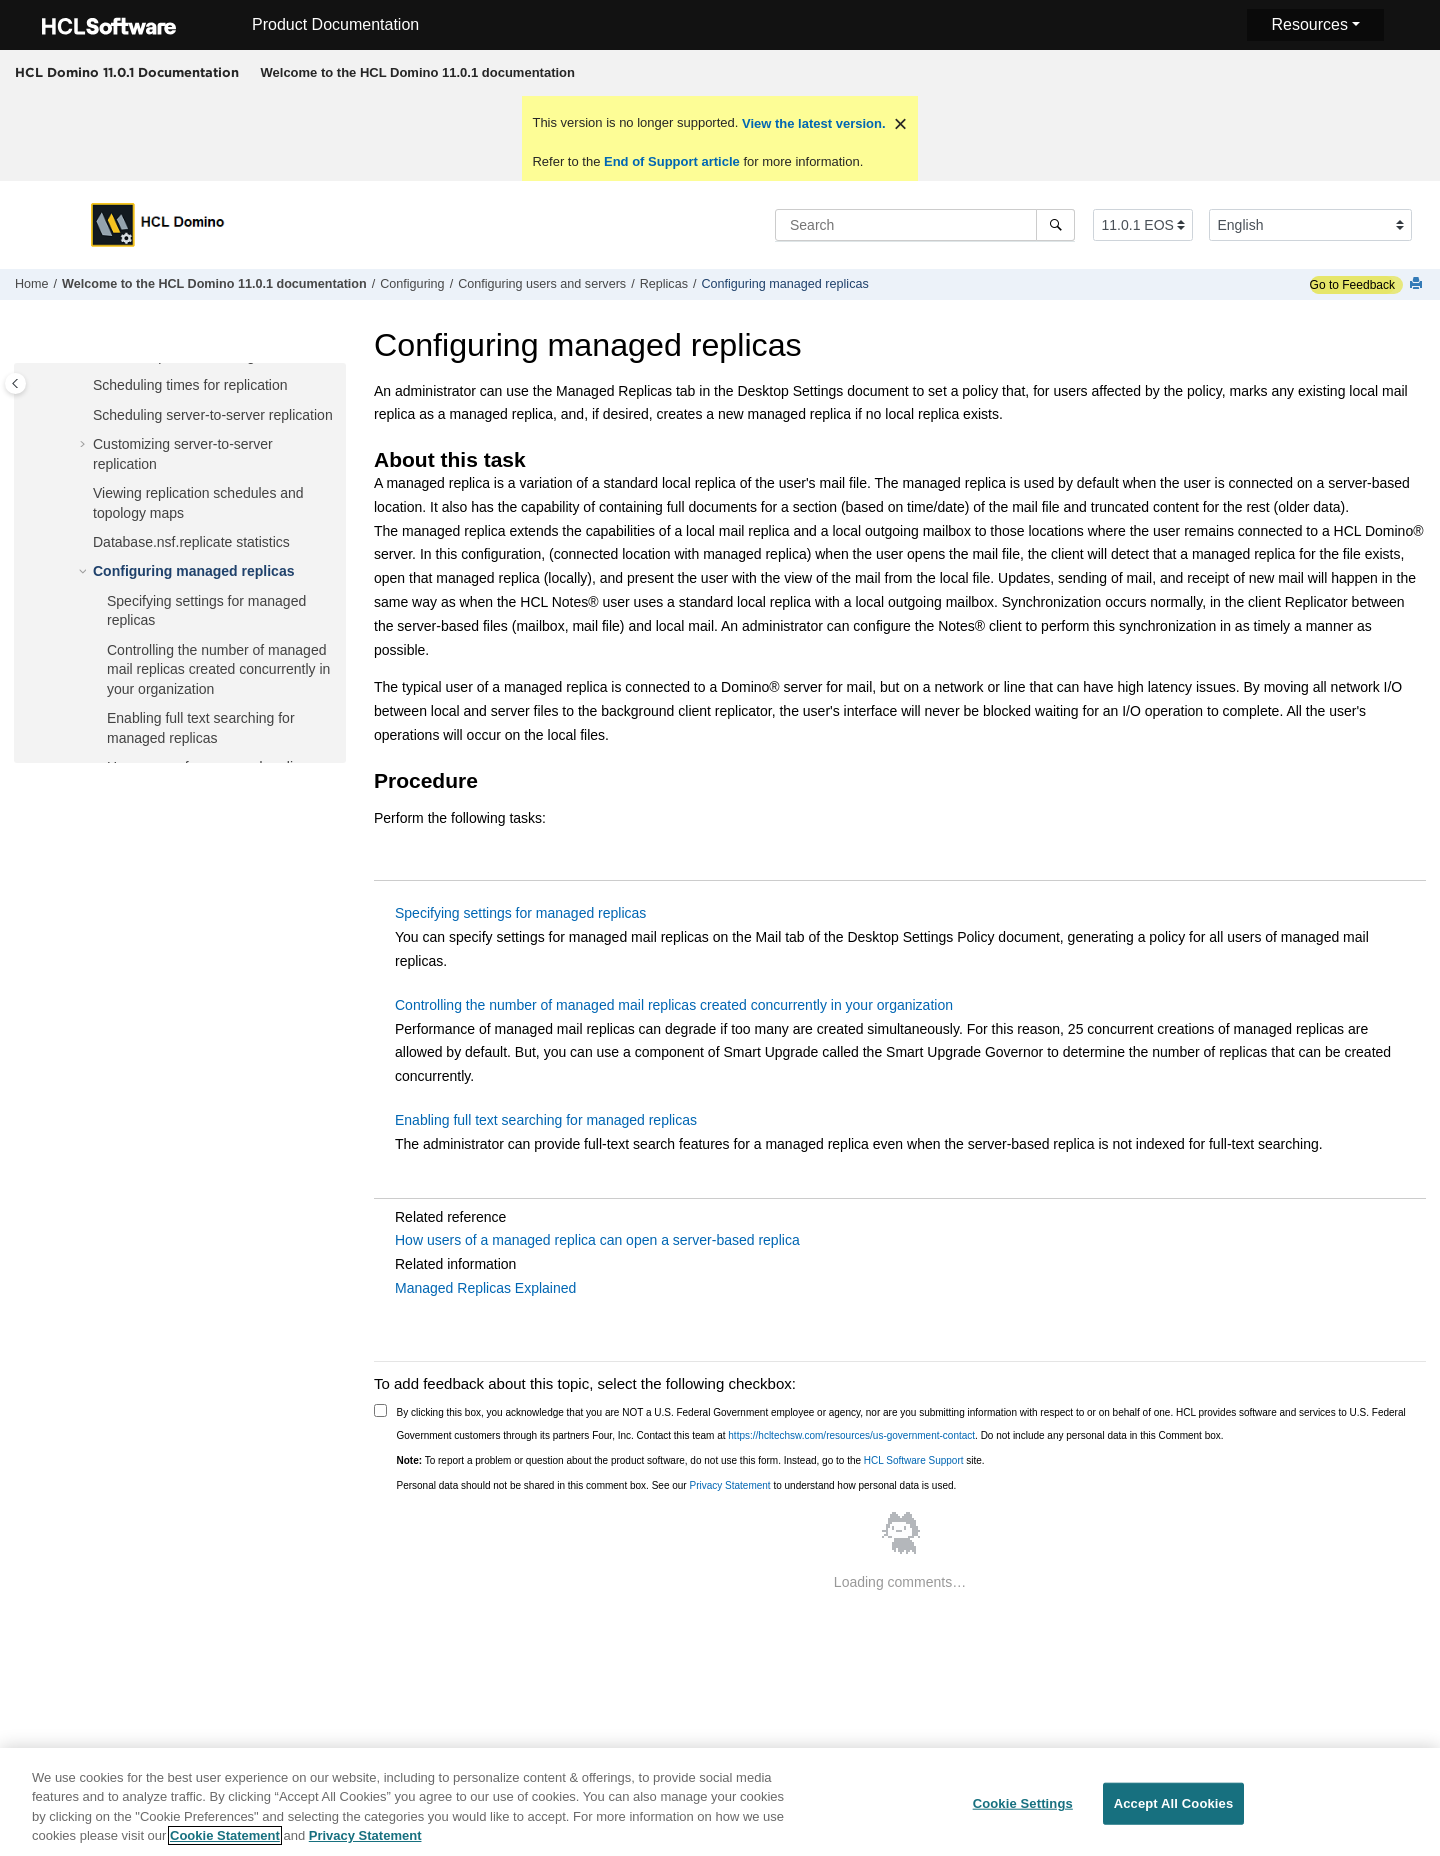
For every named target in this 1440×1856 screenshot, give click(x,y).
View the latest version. (811, 123)
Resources (1309, 24)
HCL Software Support (914, 1460)
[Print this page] (1418, 284)
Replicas (664, 284)
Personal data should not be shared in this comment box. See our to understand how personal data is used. (677, 1485)
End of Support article (671, 161)
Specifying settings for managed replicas (520, 913)
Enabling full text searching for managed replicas (546, 1120)
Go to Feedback (1352, 285)
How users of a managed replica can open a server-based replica (597, 1240)
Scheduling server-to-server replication (213, 415)
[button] (85, 386)
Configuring (412, 284)
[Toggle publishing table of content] (15, 383)
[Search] (1055, 225)
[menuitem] (417, 73)
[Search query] (925, 225)
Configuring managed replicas (784, 284)
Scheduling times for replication (190, 385)
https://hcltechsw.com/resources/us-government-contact (851, 1435)
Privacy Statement (729, 1485)
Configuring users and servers (542, 284)
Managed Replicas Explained (485, 1288)
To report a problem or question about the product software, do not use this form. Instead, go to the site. (691, 1460)
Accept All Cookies (1174, 1809)
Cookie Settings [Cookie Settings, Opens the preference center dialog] (1023, 1809)
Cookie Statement (225, 1842)
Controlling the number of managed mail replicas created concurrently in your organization (218, 669)
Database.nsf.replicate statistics (191, 542)
